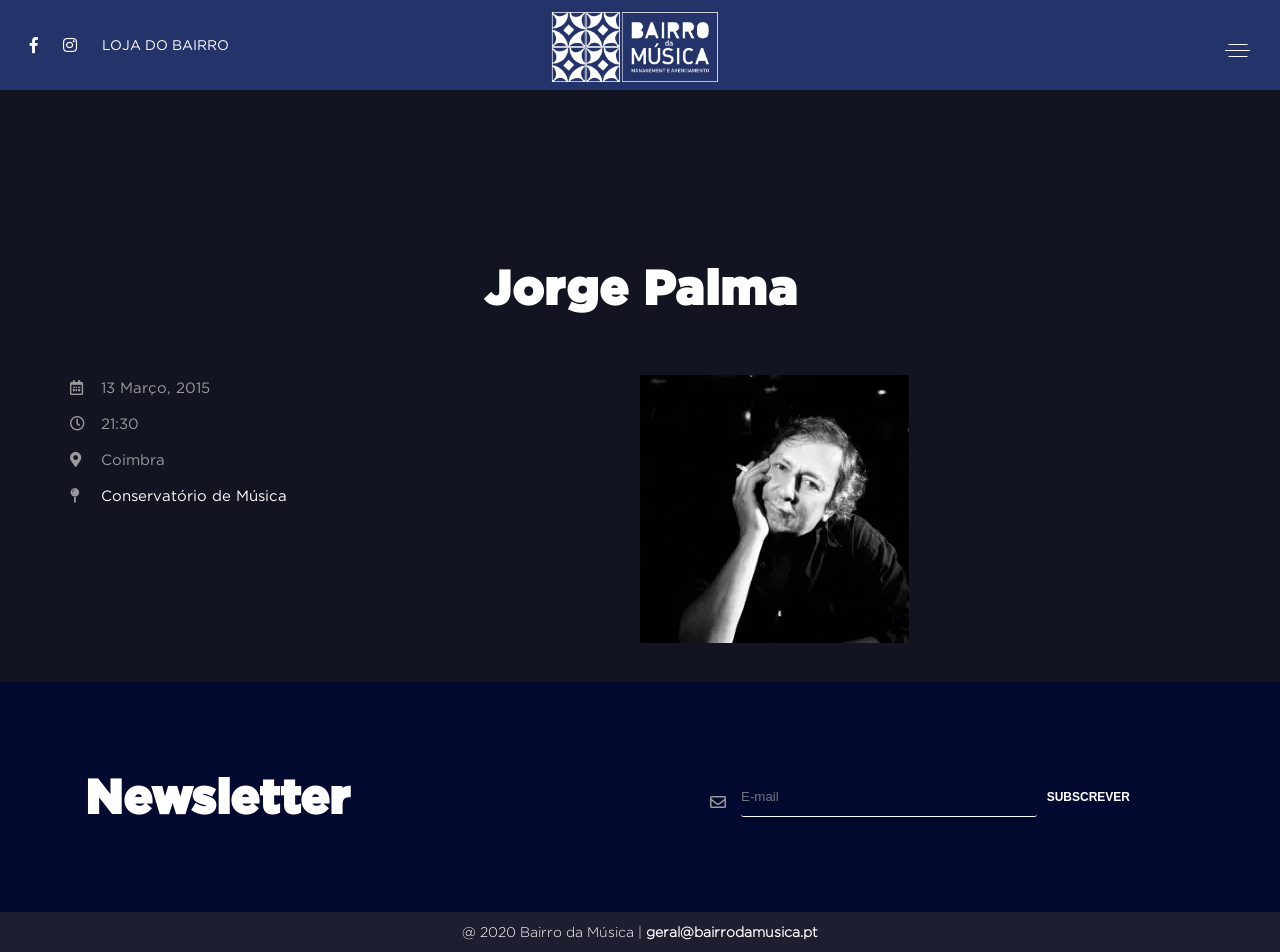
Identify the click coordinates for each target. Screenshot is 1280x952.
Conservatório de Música (194, 495)
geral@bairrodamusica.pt (732, 932)
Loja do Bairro (165, 45)
